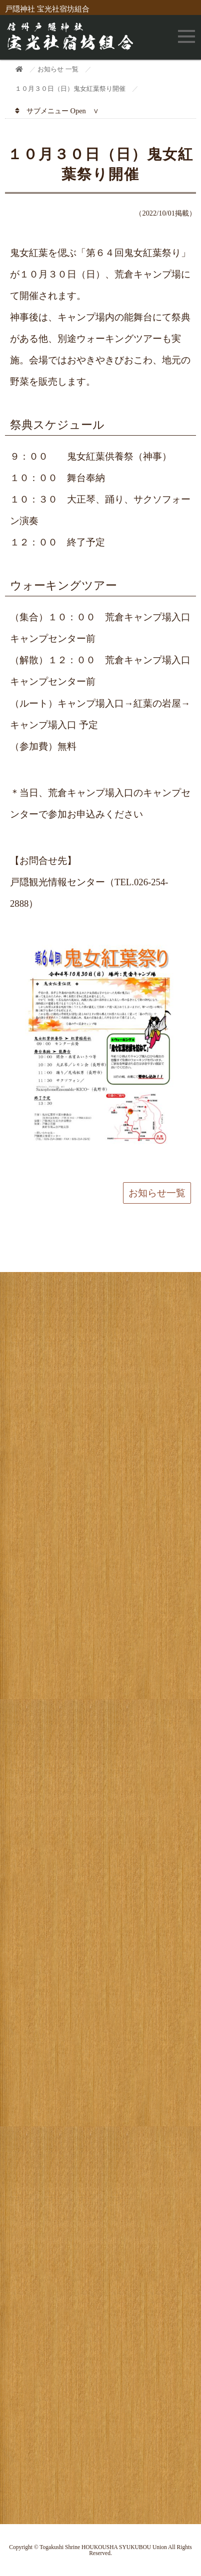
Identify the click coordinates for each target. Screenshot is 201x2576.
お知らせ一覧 (157, 1193)
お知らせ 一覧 (58, 69)
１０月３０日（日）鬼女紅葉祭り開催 (70, 88)
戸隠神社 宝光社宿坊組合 (47, 9)
